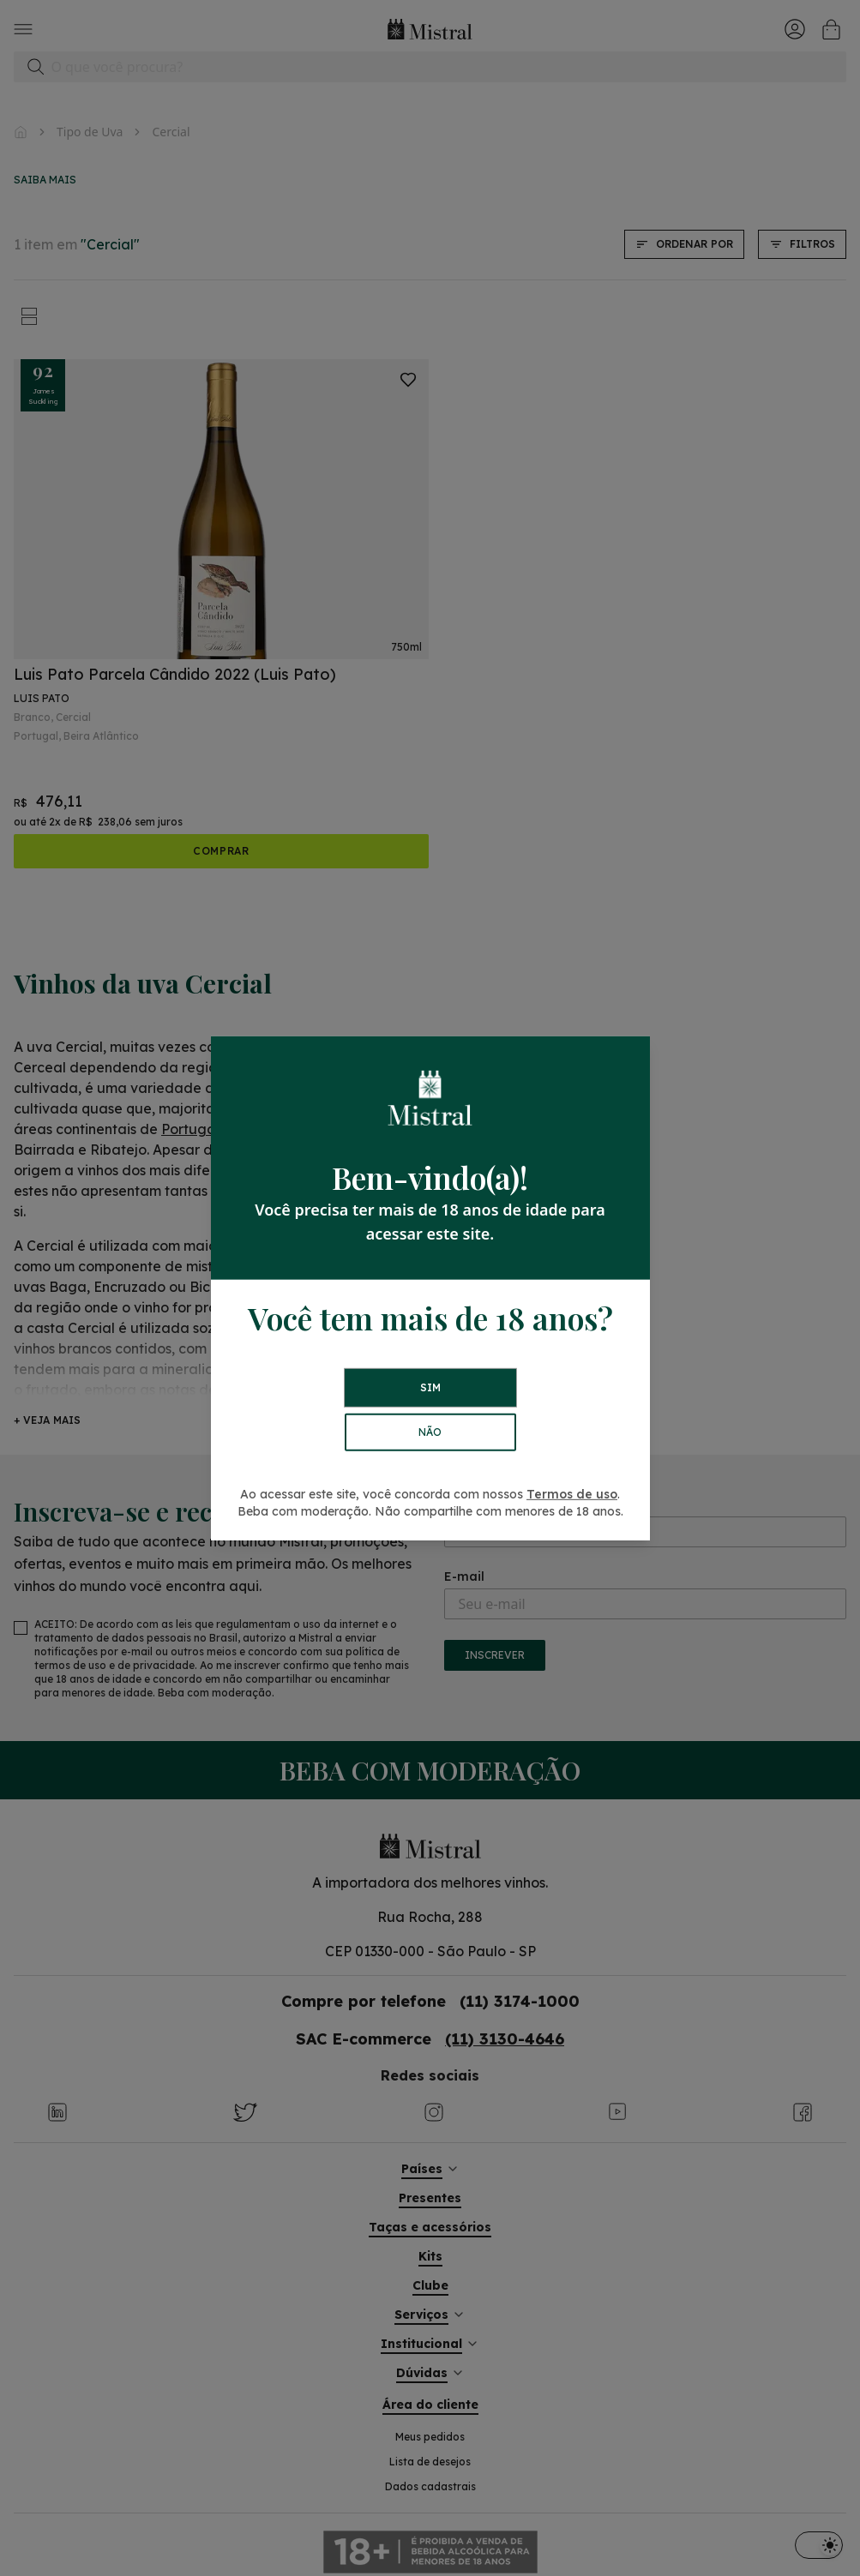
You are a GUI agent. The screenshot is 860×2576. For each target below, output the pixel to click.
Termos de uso (571, 1494)
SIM (430, 1387)
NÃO (430, 1432)
